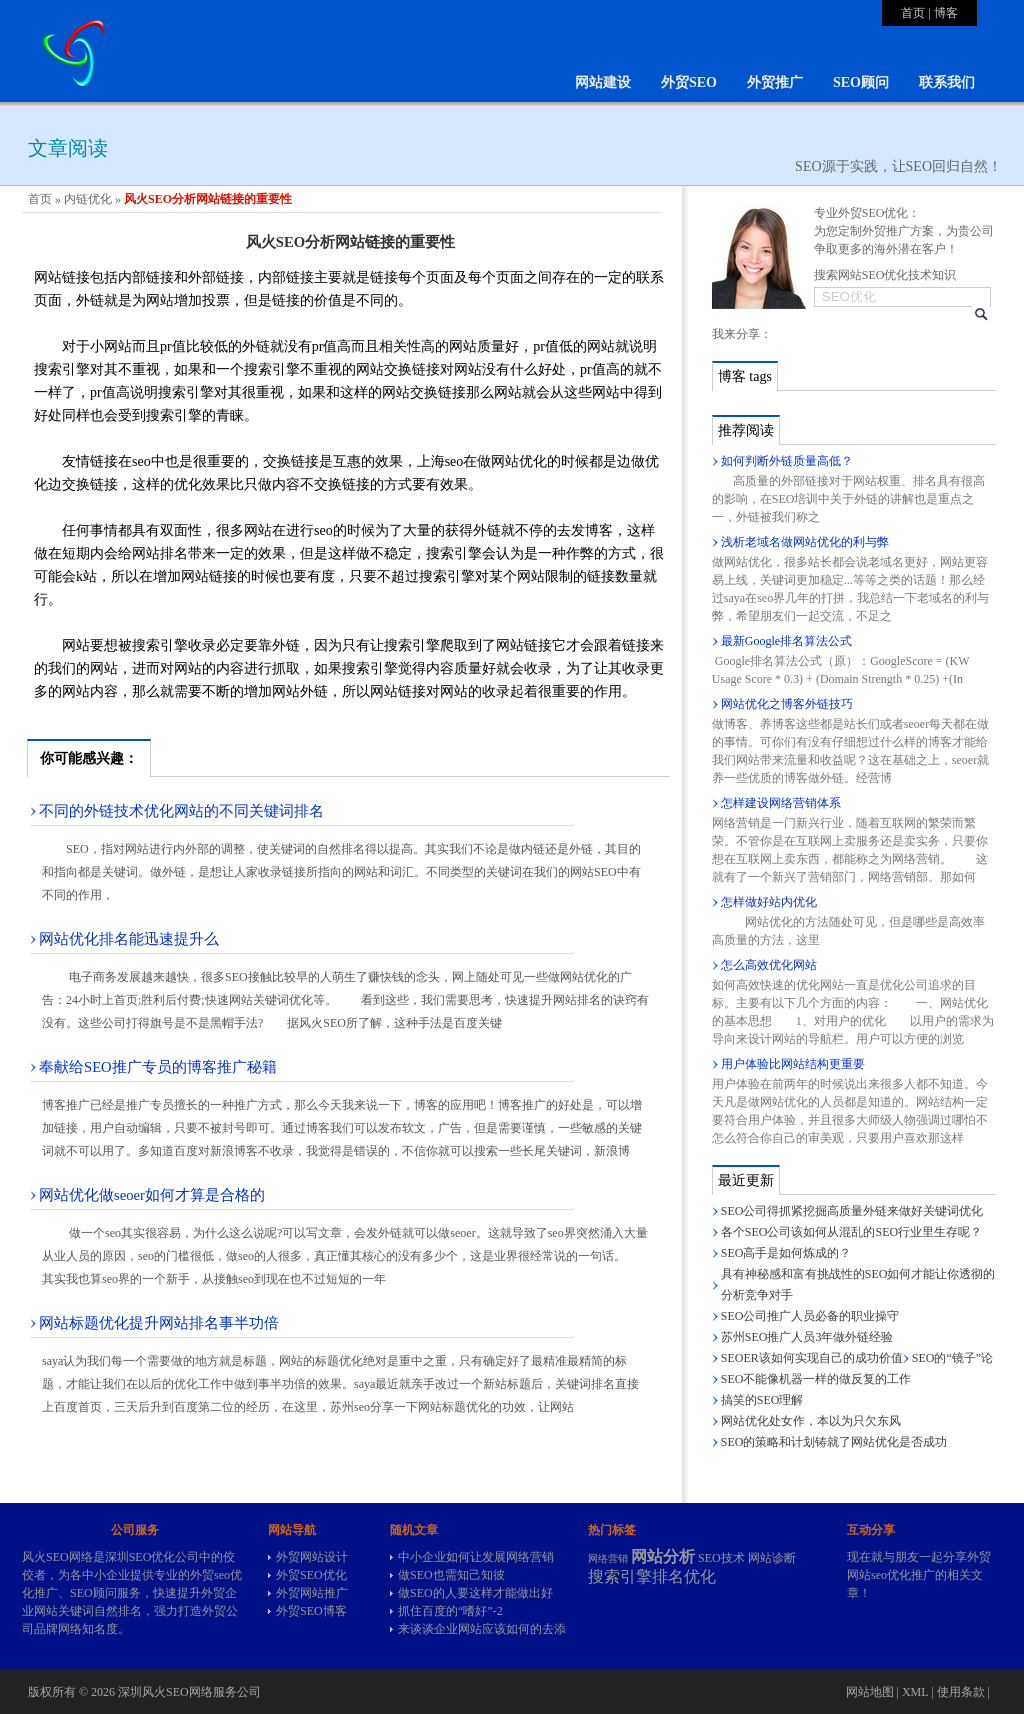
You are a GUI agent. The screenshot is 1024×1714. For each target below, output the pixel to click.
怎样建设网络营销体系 (781, 803)
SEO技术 (721, 1558)
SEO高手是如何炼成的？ (786, 1253)
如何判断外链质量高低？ (787, 461)
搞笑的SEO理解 (762, 1400)
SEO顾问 (861, 82)
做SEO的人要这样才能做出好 (475, 1593)
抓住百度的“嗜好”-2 (450, 1611)
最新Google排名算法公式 (786, 641)
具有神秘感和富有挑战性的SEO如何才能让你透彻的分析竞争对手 (858, 1284)
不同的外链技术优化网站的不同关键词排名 (181, 811)
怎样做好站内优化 (769, 902)
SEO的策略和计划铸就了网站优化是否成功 (834, 1442)
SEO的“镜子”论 (952, 1358)
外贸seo (210, 1575)
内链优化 (88, 199)
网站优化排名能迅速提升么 (129, 939)
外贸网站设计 (312, 1557)
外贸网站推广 (312, 1593)
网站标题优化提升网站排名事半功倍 (159, 1323)
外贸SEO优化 (311, 1575)
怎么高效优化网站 (769, 965)
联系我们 (947, 82)
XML (915, 1692)
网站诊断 (772, 1558)
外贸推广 (775, 82)
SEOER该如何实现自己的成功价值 (812, 1358)
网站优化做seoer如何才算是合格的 (152, 1195)
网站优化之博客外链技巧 (787, 704)
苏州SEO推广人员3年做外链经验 (807, 1337)
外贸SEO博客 (311, 1611)
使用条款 (961, 1692)
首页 (913, 13)
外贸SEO (689, 82)
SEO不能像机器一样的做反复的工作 (816, 1379)
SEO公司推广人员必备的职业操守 (810, 1316)
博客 (946, 13)
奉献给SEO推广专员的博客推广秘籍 (158, 1067)
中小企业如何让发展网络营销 (476, 1557)
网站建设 (603, 82)
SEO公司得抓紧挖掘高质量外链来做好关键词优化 (852, 1211)
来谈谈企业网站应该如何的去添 (482, 1629)
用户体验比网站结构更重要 (793, 1064)
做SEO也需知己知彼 (451, 1575)
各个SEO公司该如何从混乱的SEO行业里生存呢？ (851, 1232)
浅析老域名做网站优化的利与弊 (805, 542)
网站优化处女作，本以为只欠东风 (811, 1421)
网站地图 (870, 1692)
